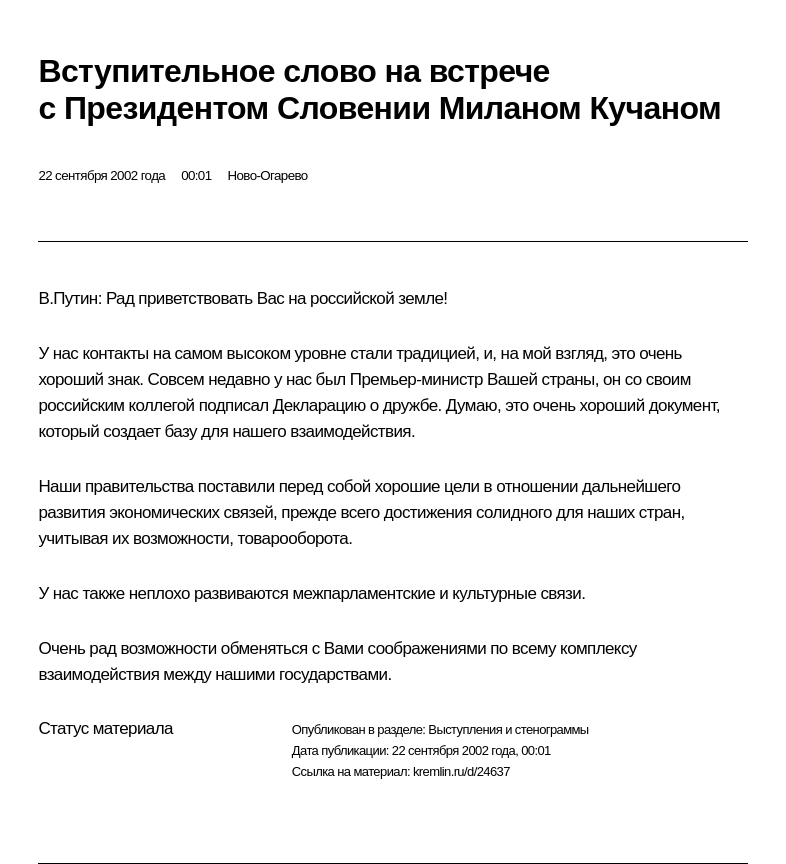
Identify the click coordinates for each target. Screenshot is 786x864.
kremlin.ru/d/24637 (461, 771)
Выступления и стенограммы (508, 729)
